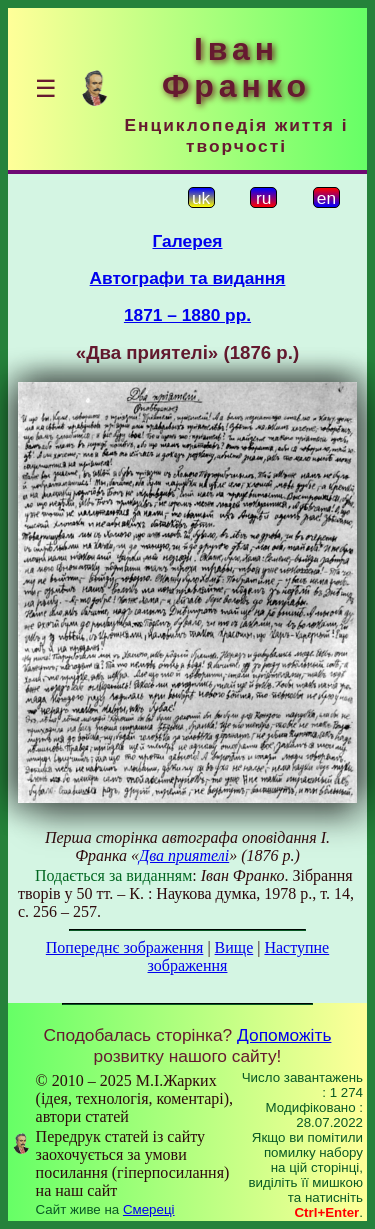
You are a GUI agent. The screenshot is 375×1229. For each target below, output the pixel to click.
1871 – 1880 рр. (187, 315)
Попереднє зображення (125, 947)
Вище (234, 947)
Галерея (188, 241)
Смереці (149, 1209)
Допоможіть (284, 1035)
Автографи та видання (188, 278)
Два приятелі (184, 855)
